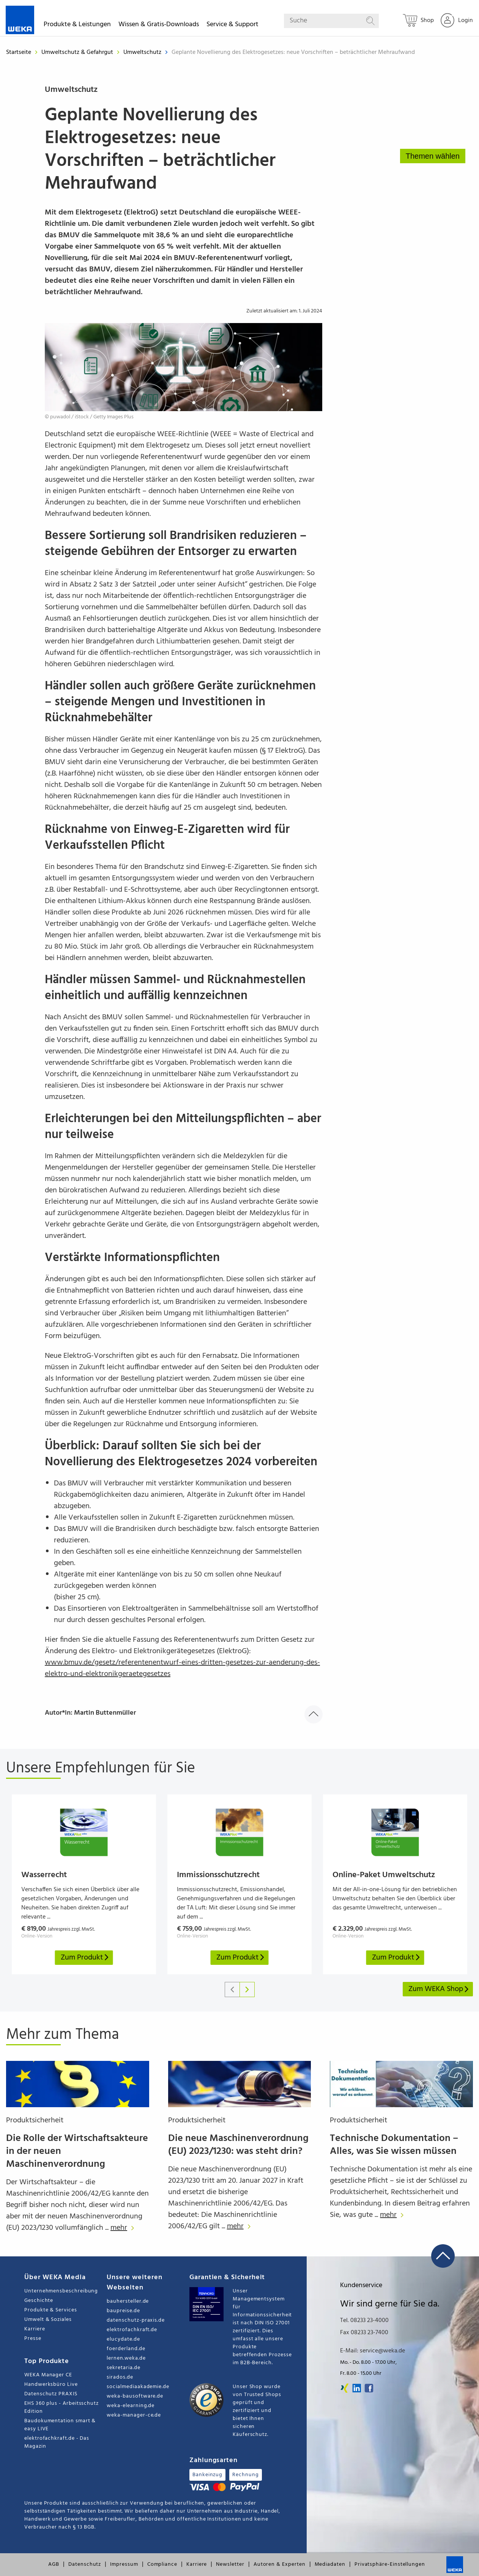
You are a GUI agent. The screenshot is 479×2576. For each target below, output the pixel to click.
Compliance (162, 2564)
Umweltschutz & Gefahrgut (78, 52)
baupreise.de (123, 2311)
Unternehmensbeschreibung (61, 2291)
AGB (53, 2564)
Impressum (124, 2564)
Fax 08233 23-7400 (364, 2332)
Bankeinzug (207, 2474)
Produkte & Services (50, 2310)
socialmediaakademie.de (138, 2387)
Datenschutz (84, 2564)
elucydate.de (123, 2339)
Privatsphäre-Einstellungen (390, 2564)
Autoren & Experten (280, 2564)
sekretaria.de (123, 2368)
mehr (124, 2228)
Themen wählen (433, 156)
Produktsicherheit (34, 2120)
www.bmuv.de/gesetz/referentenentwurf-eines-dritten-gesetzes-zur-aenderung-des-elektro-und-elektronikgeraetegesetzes (182, 1668)
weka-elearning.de (130, 2406)
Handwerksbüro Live (51, 2384)
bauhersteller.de (128, 2301)
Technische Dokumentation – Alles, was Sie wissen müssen (394, 2145)
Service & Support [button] (232, 25)
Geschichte (38, 2301)
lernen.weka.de (126, 2358)
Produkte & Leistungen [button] (77, 25)
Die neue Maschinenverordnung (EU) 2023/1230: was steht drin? (238, 2145)
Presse (32, 2339)
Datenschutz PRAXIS (50, 2394)
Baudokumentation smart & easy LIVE (60, 2425)
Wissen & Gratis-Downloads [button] (158, 25)
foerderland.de (126, 2349)
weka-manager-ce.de (134, 2415)
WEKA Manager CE (48, 2375)
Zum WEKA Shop (439, 1989)
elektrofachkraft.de (132, 2330)
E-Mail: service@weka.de (372, 2350)
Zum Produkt (85, 1958)
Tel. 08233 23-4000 (364, 2320)
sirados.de (120, 2377)
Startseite (18, 52)
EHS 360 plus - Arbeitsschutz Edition (61, 2407)
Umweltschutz (143, 52)
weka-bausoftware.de (135, 2396)
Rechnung (245, 2474)
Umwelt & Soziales (48, 2320)
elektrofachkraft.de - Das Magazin (56, 2442)
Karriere (34, 2329)
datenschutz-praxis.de (136, 2320)
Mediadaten (330, 2564)
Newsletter (230, 2564)
